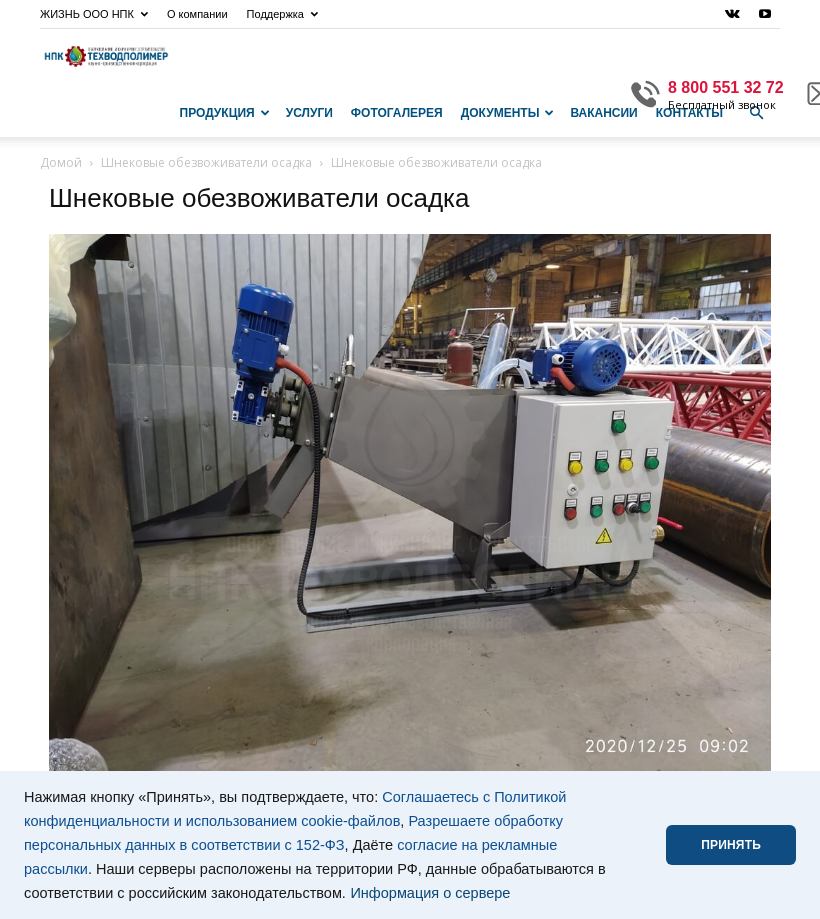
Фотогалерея (397, 113)
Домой (61, 162)
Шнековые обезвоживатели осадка (206, 162)
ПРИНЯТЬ (731, 845)
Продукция (225, 113)
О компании (197, 14)
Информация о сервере (430, 893)
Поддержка (282, 14)
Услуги (309, 113)
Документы (508, 113)
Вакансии (603, 113)
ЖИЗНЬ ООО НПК (94, 14)
